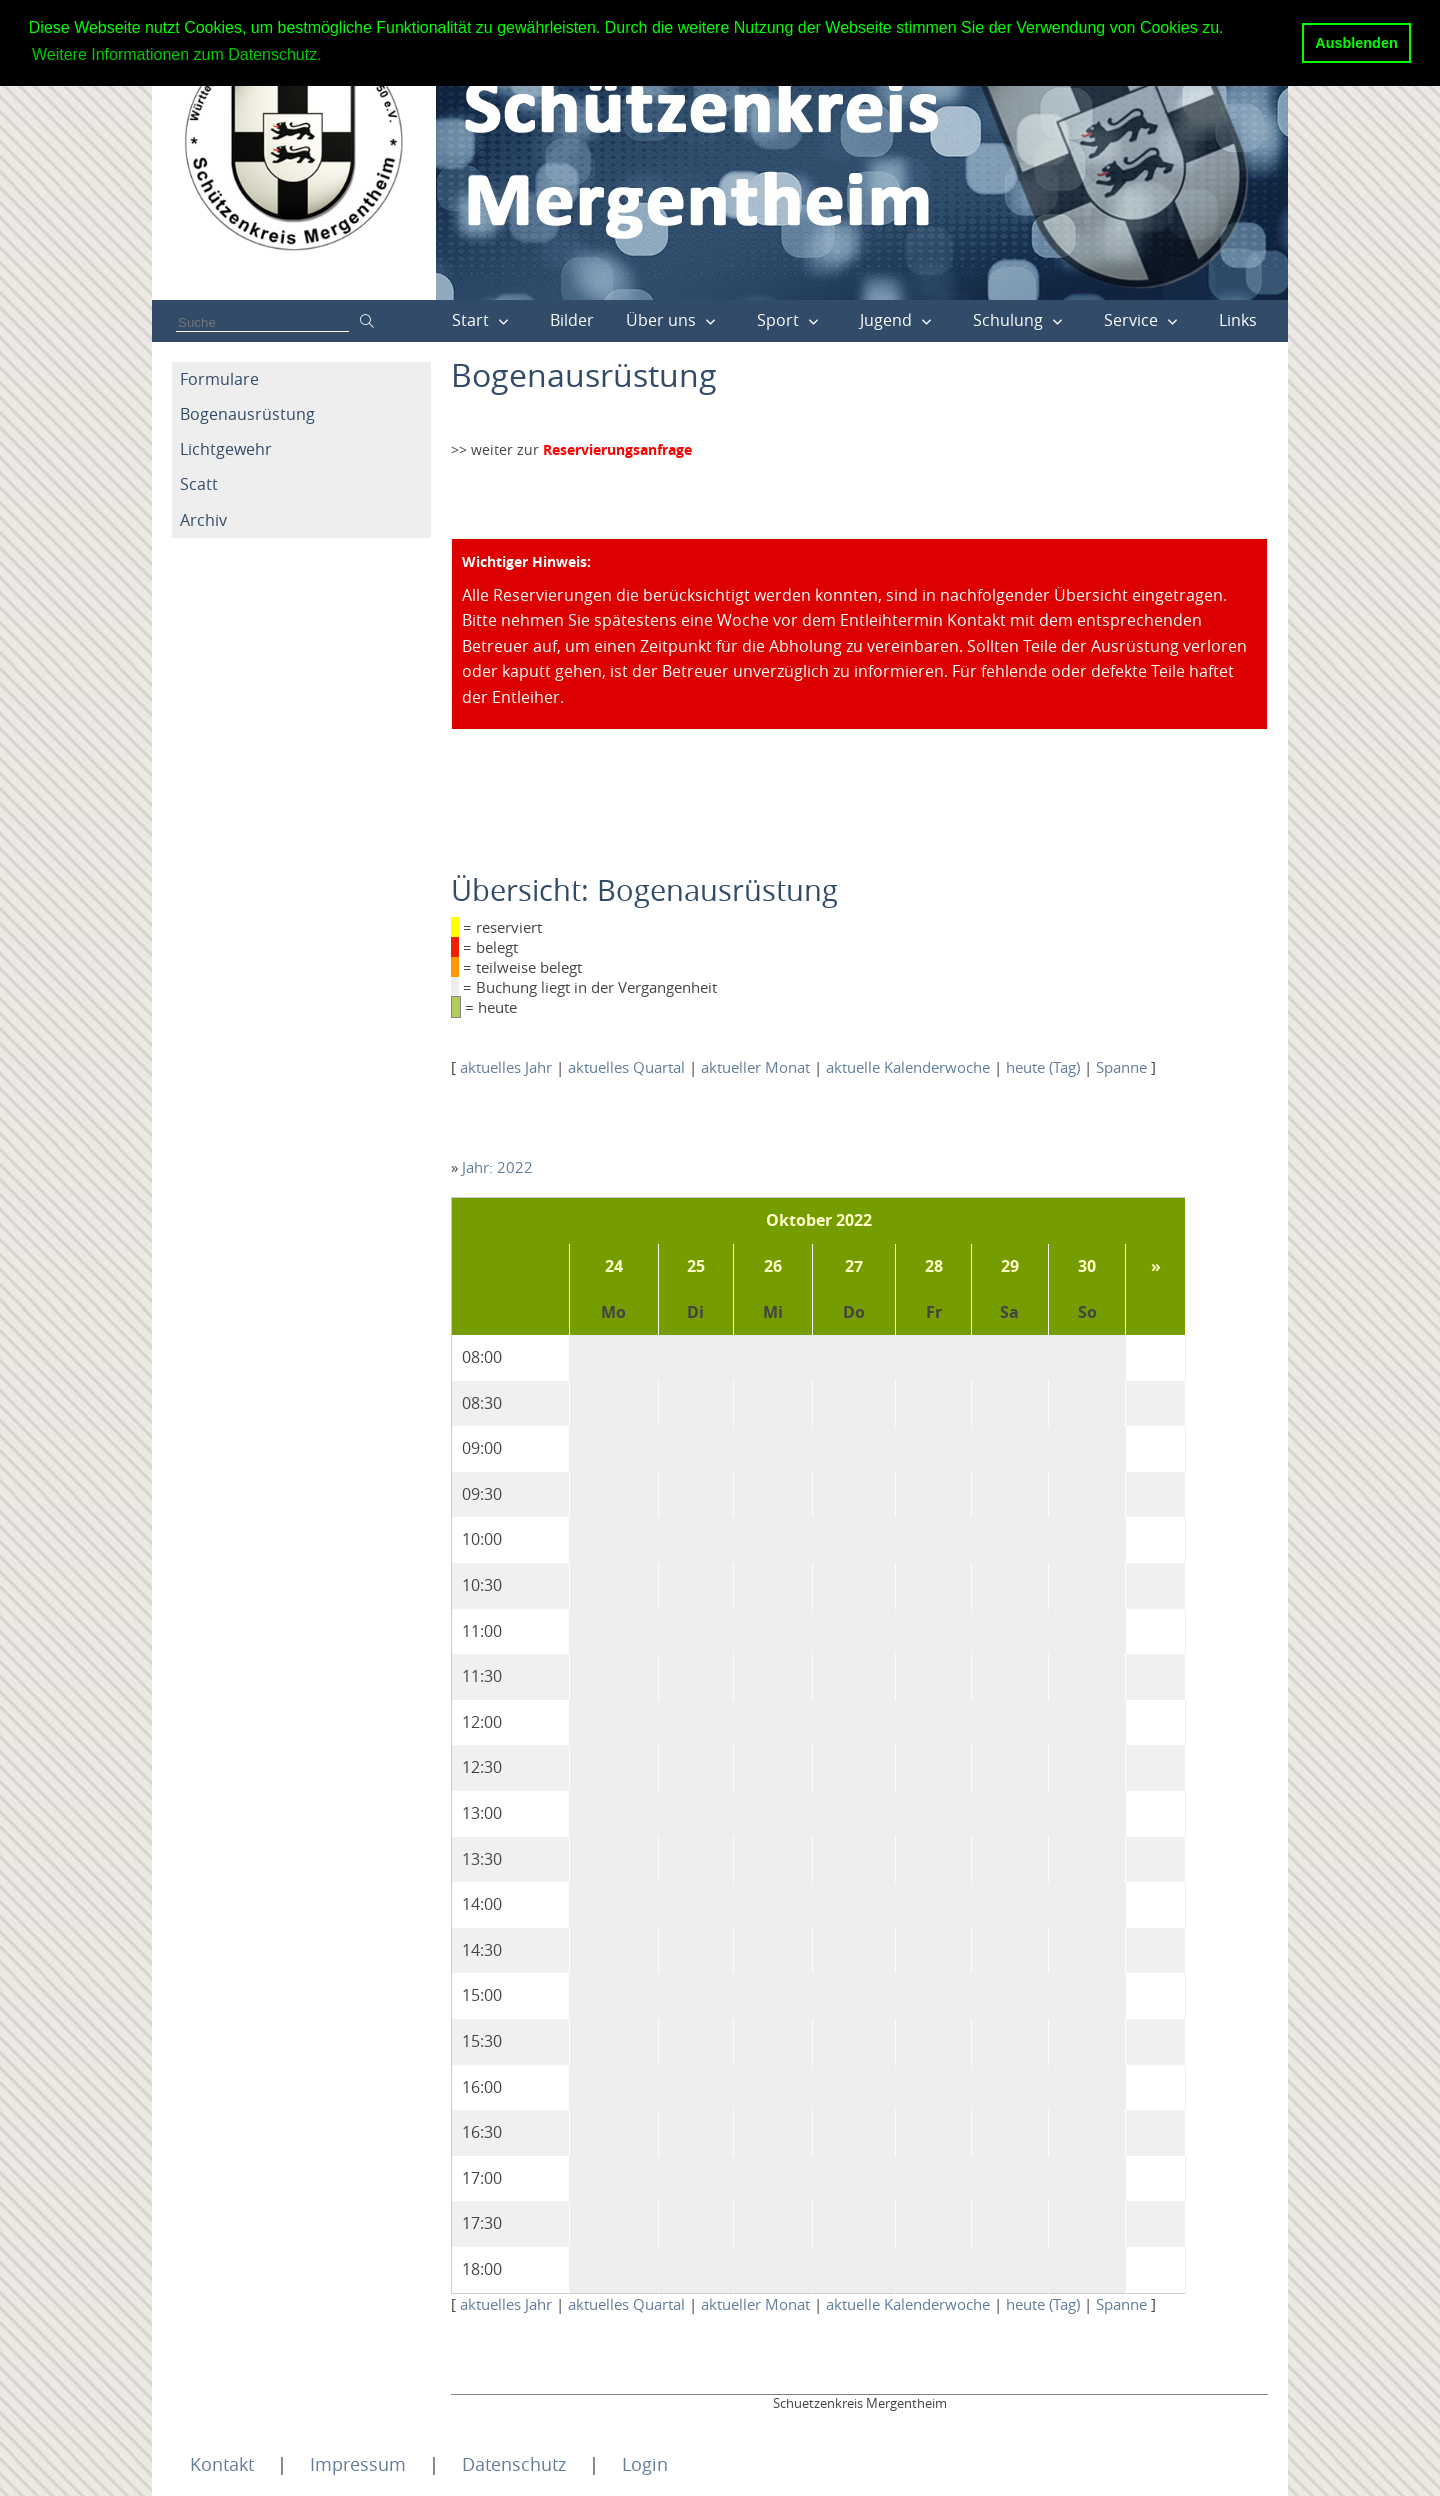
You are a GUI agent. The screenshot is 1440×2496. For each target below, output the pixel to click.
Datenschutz (514, 2464)
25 (696, 1266)
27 (854, 1266)
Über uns (661, 320)
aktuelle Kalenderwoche (908, 1067)
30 (1087, 1266)
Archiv (203, 520)
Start (470, 320)
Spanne (1121, 1067)
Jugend (886, 320)
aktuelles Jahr (506, 1067)
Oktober (799, 1220)
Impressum (358, 2464)
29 (1010, 1266)
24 (614, 1266)
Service (1131, 320)
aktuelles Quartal (626, 1067)
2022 (854, 1220)
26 (773, 1266)
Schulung (1008, 320)
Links (1238, 320)
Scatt (199, 484)
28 (934, 1266)
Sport (778, 320)
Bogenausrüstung (247, 414)
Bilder (572, 320)
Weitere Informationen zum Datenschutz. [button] (177, 54)
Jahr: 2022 (497, 1167)
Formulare (219, 379)
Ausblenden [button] (1356, 43)
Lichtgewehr (226, 449)
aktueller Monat (755, 1067)
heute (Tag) (1043, 1067)
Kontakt (222, 2464)
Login (645, 2464)
